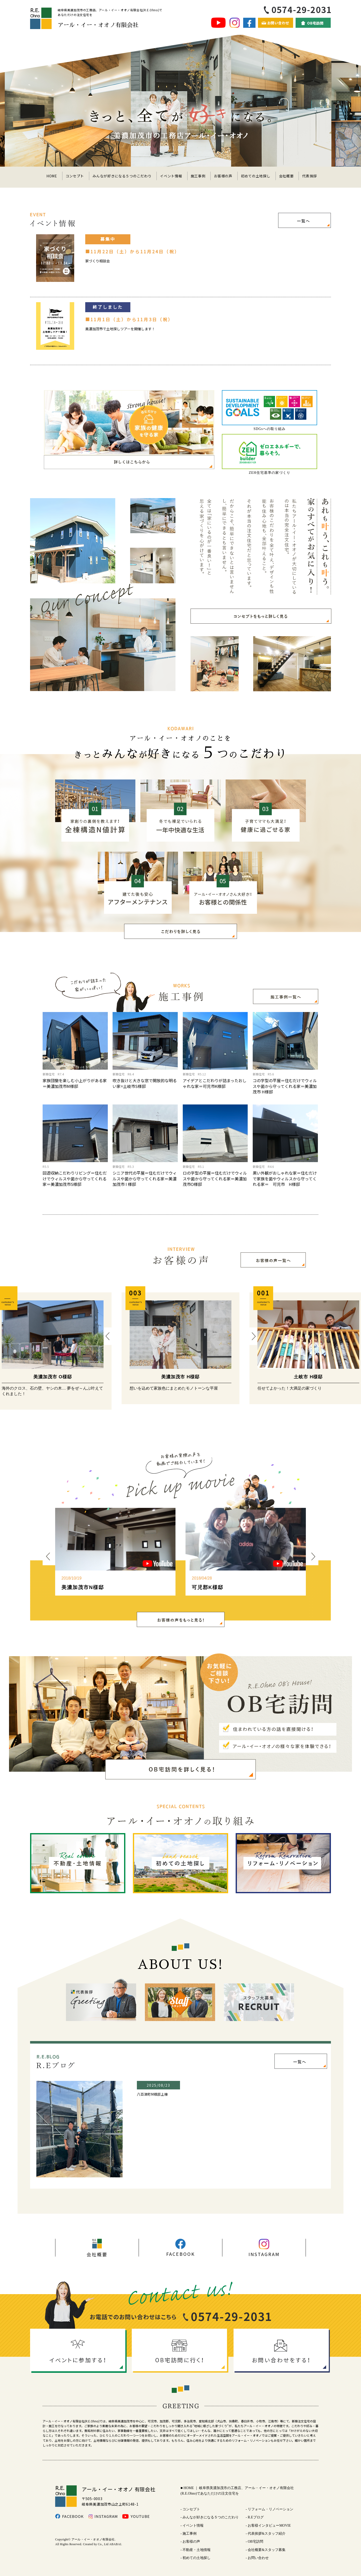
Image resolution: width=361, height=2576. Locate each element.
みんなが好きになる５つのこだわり (122, 175)
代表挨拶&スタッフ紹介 (267, 2533)
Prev (49, 1560)
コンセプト (75, 175)
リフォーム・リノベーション (270, 2509)
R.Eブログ (255, 2517)
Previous (108, 1340)
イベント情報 (171, 175)
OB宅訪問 (255, 2541)
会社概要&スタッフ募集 (267, 2550)
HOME (51, 175)
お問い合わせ (258, 2558)
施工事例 (198, 175)
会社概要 (286, 175)
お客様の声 (223, 175)
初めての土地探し (255, 175)
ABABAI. (115, 2544)
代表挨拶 (309, 175)
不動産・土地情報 (197, 2550)
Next (252, 1340)
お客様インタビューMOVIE (269, 2525)
